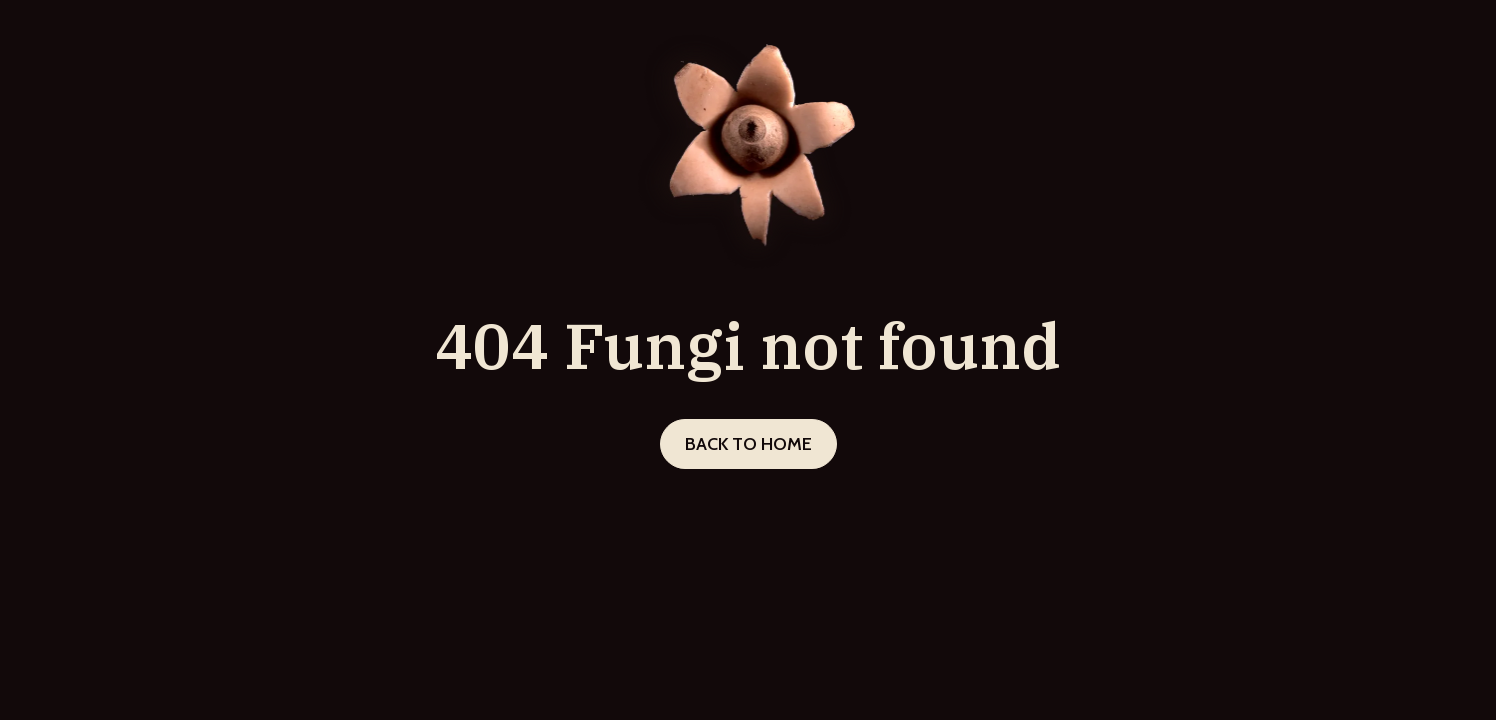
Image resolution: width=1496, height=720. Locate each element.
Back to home (748, 444)
